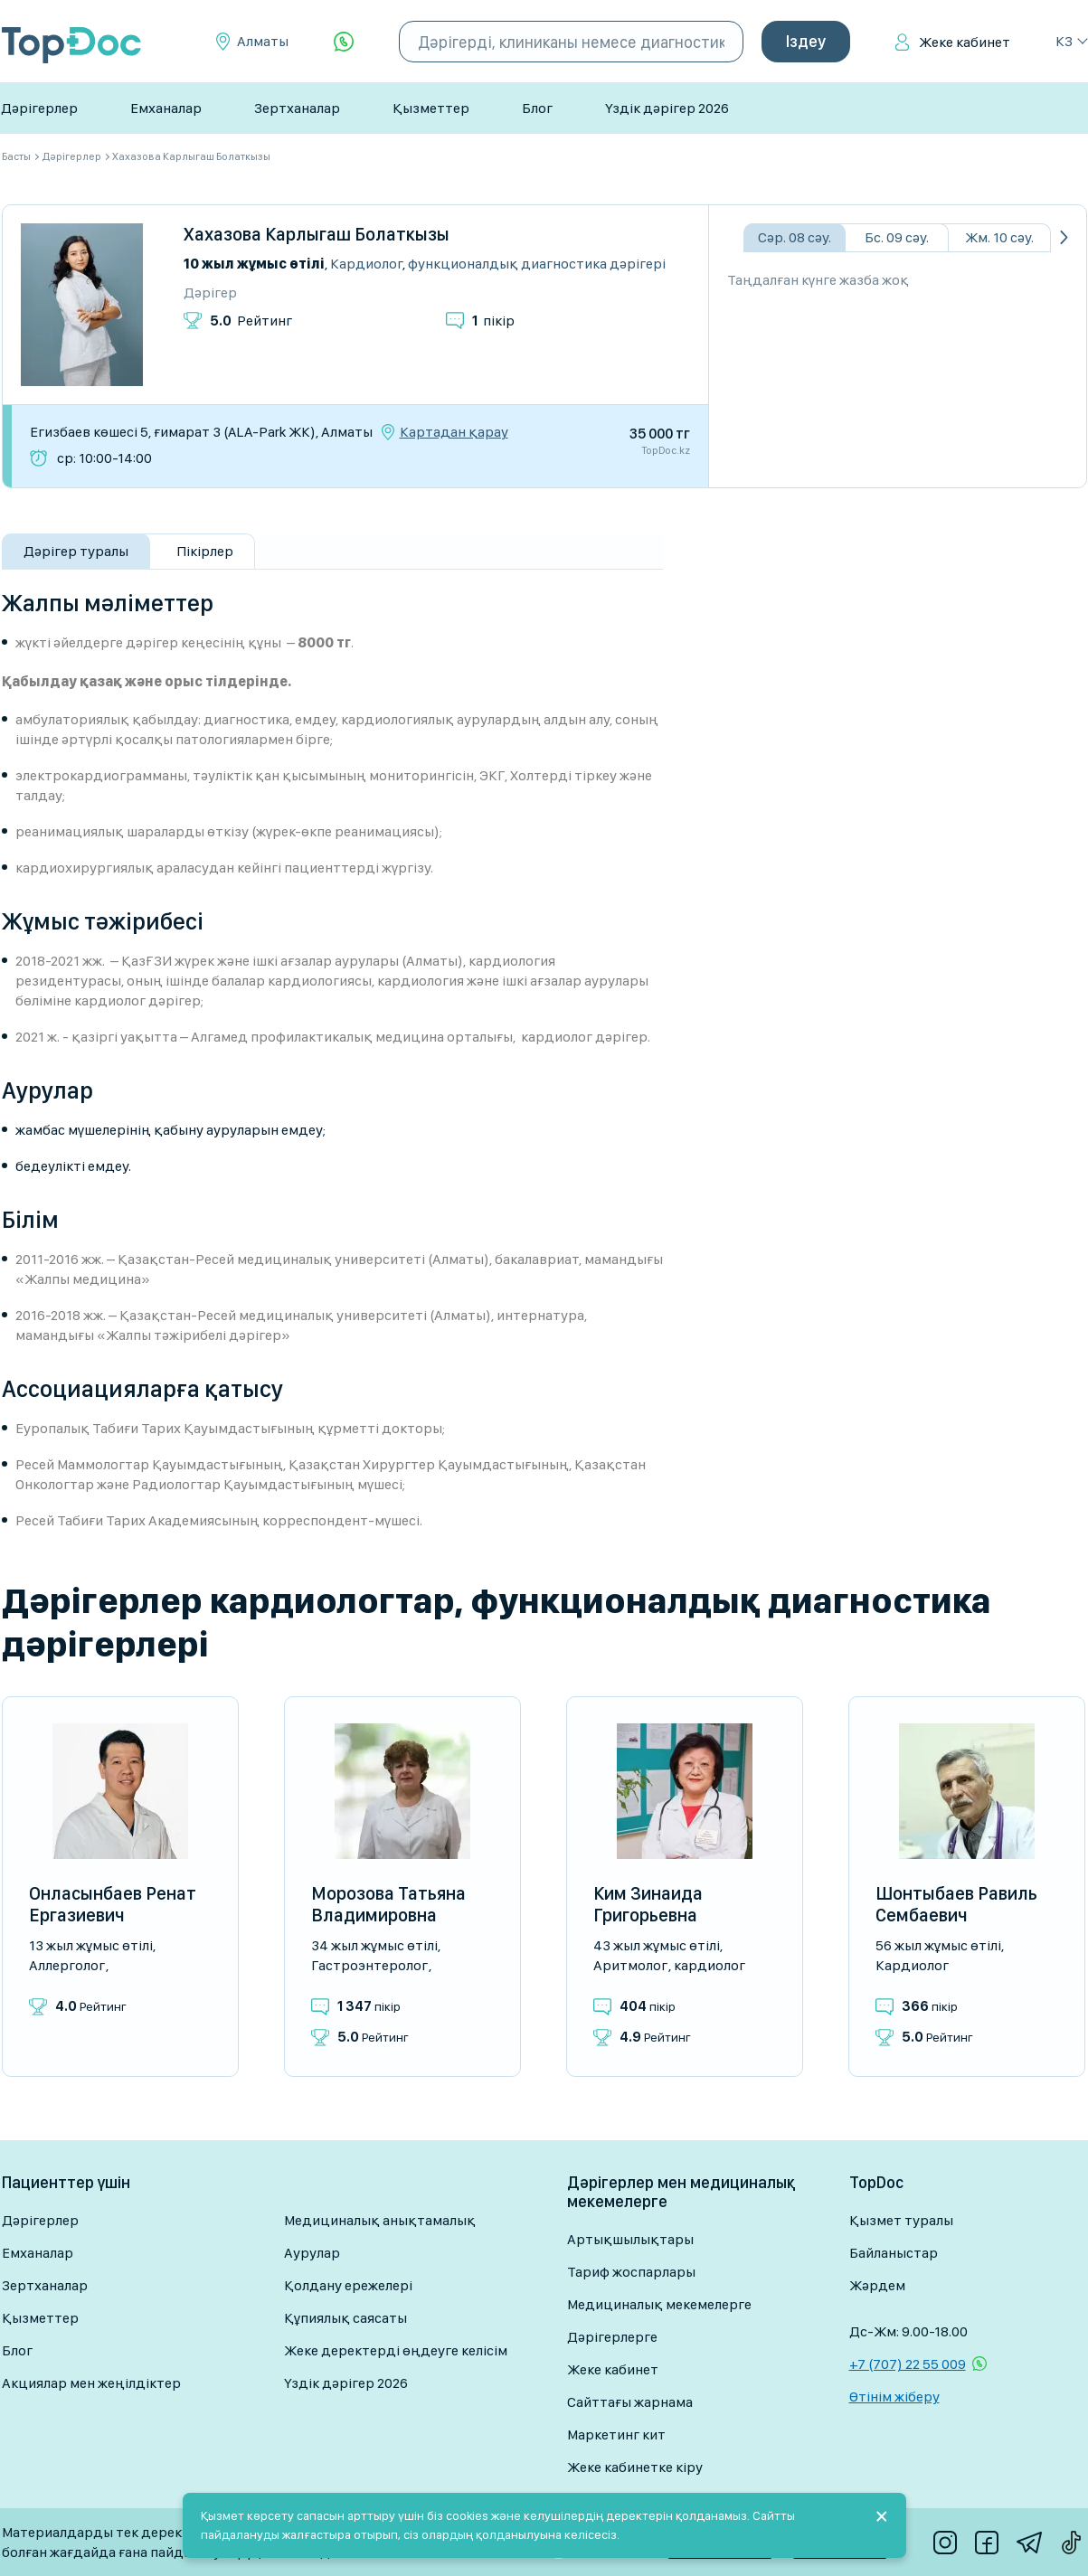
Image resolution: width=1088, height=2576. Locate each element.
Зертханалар (297, 108)
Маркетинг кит (616, 2434)
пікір (493, 320)
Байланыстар (893, 2252)
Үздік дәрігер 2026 (667, 108)
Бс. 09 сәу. (897, 237)
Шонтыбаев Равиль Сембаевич (956, 1904)
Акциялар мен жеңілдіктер (91, 2383)
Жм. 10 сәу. (999, 237)
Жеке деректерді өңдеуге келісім (395, 2350)
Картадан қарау (454, 432)
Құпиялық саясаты (345, 2317)
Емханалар (166, 108)
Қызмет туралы (901, 2220)
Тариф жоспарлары (631, 2271)
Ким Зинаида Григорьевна (648, 1904)
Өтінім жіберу (894, 2396)
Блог (537, 108)
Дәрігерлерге (612, 2336)
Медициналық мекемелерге (659, 2304)
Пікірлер (204, 551)
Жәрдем (877, 2285)
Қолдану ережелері (348, 2285)
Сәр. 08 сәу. (794, 237)
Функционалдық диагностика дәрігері (537, 263)
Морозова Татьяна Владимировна (388, 1904)
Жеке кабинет (964, 42)
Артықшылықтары (630, 2239)
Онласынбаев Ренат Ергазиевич (112, 1904)
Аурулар (312, 2252)
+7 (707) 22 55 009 (907, 2364)
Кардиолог (366, 263)
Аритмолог (630, 1965)
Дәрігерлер (39, 108)
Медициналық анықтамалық (380, 2220)
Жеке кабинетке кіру (635, 2467)
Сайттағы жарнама (630, 2402)
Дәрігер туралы (76, 551)
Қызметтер (431, 108)
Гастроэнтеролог (369, 1965)
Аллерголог (67, 1965)
